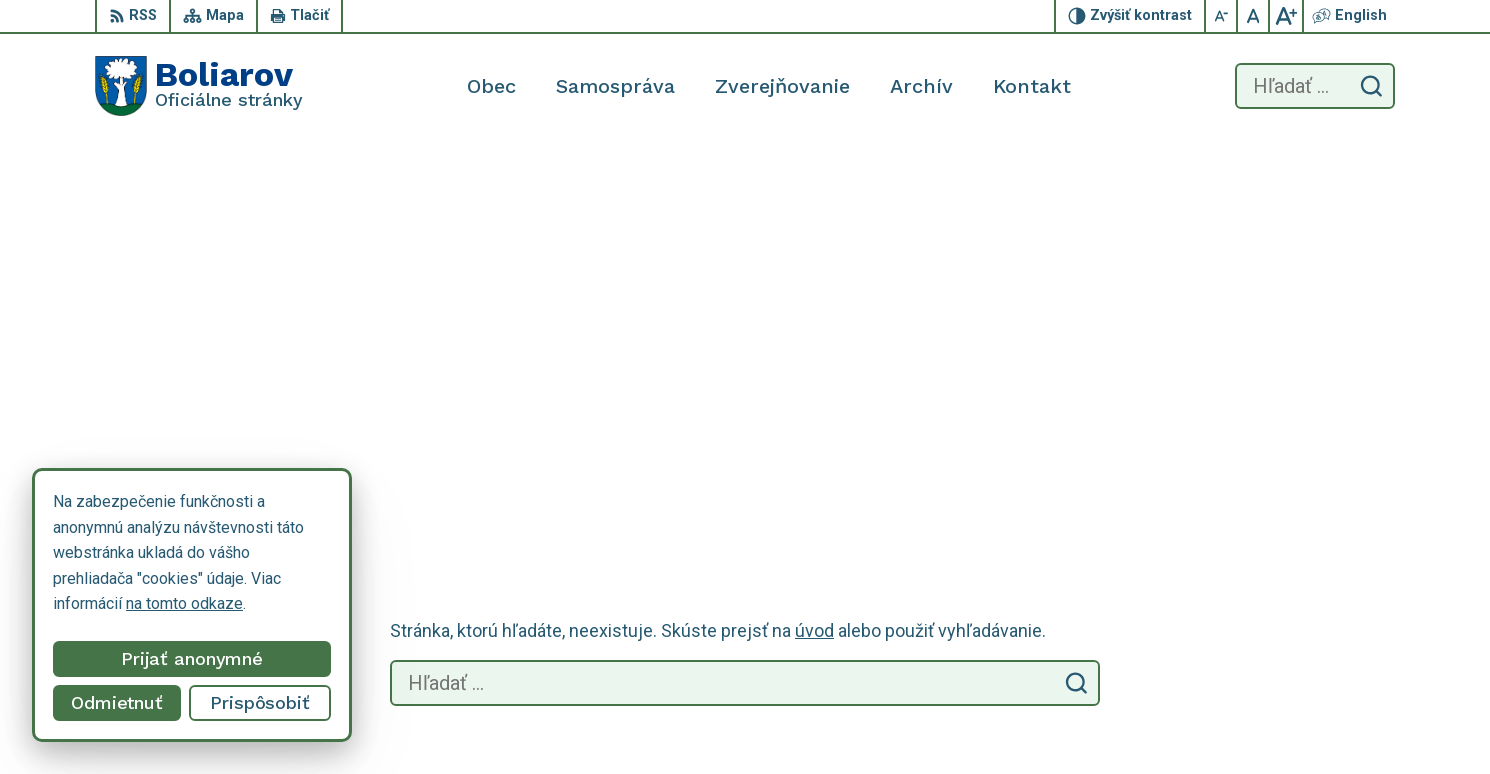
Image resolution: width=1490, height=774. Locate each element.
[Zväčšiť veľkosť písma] (1286, 16)
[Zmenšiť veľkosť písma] (1222, 16)
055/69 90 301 (1253, 678)
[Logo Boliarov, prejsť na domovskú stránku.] (199, 86)
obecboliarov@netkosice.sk (1298, 700)
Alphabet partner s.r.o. (359, 553)
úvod (814, 249)
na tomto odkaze (184, 603)
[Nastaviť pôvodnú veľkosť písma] (1254, 16)
